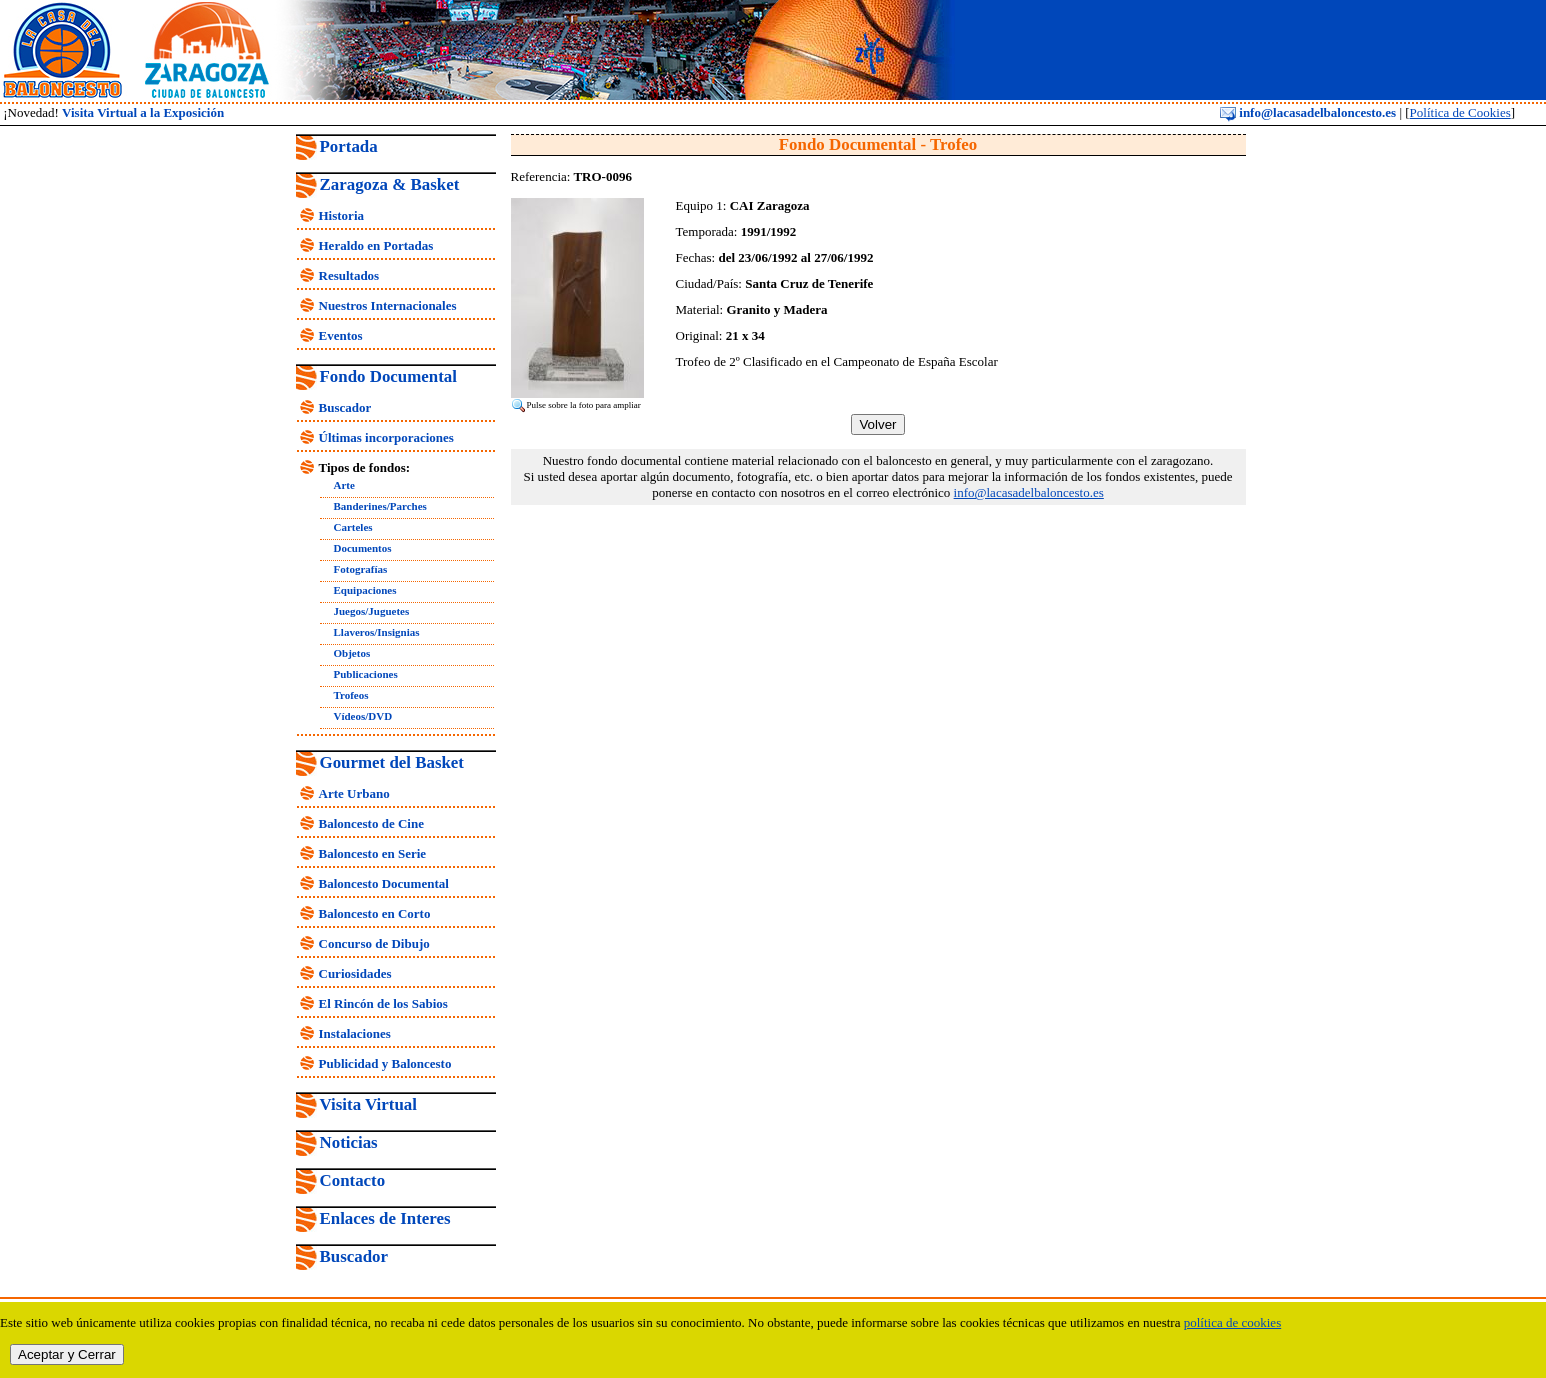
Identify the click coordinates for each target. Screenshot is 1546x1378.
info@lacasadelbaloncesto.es (1308, 112)
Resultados (349, 275)
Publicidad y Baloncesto (385, 1063)
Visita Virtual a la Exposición (143, 112)
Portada (349, 146)
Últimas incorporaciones (386, 437)
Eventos (341, 335)
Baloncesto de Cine (371, 823)
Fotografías (361, 569)
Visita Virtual (368, 1104)
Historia (342, 215)
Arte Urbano (354, 793)
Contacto (353, 1180)
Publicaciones (366, 674)
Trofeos (351, 695)
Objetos (352, 653)
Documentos (363, 548)
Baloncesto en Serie (373, 853)
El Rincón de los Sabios (383, 1003)
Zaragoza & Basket (390, 184)
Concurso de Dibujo (374, 943)
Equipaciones (365, 590)
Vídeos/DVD (363, 716)
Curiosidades (355, 973)
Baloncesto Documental (384, 883)
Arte (344, 485)
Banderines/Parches (380, 506)
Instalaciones (355, 1033)
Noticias (349, 1142)
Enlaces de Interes (385, 1218)
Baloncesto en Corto (375, 913)
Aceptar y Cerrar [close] (67, 1354)
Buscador (345, 407)
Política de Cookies (1460, 112)
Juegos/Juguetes (372, 611)
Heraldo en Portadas (376, 245)
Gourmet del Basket (392, 762)
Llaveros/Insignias (377, 632)
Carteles (353, 527)
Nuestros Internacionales (388, 305)
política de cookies (1232, 1322)
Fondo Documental (388, 376)
